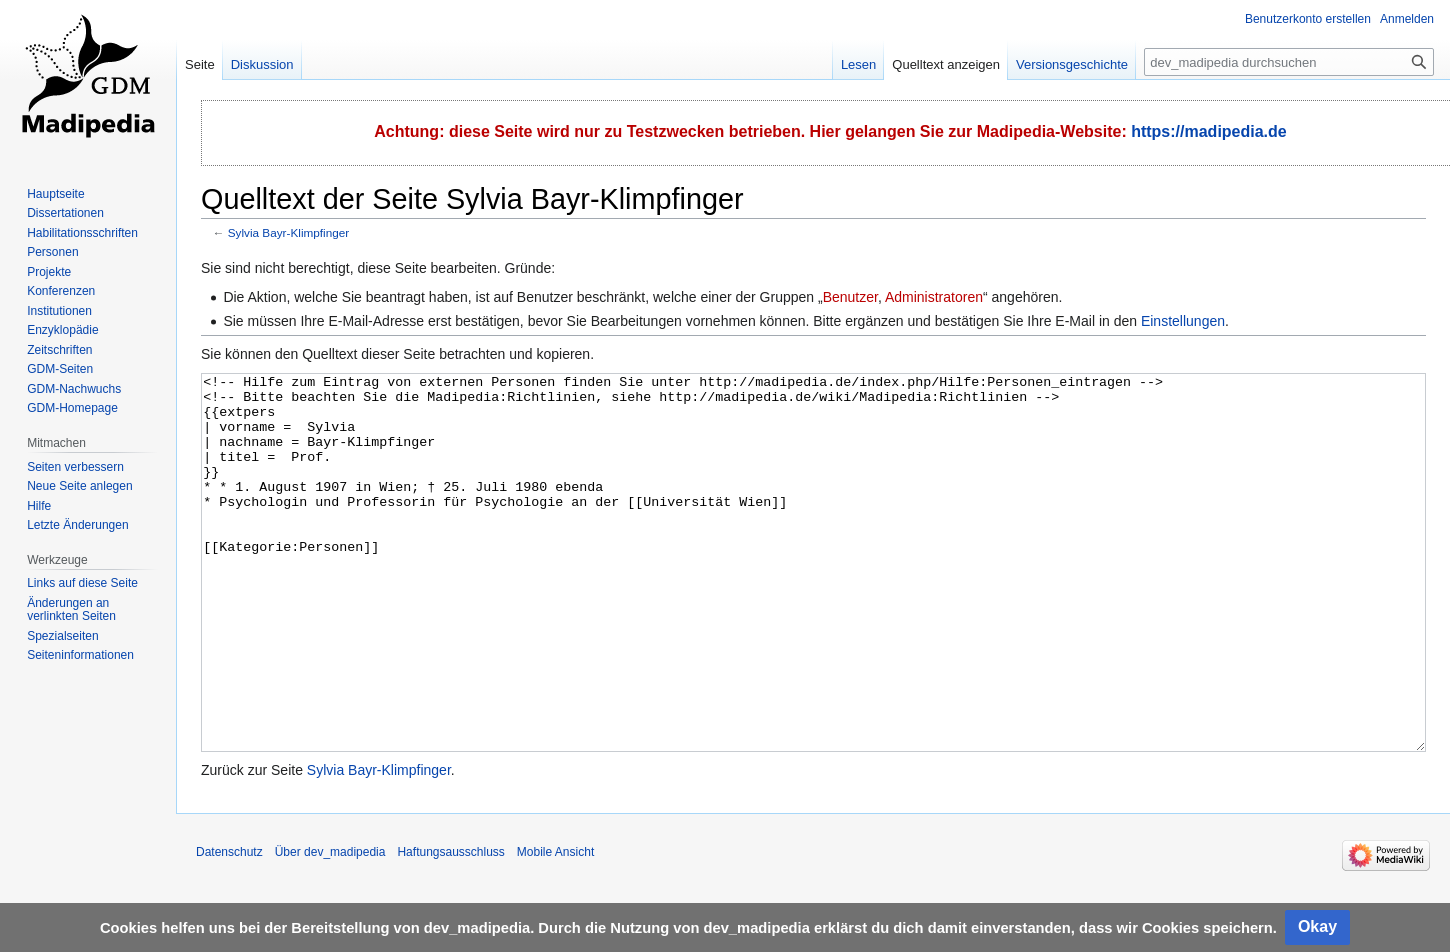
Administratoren (934, 297)
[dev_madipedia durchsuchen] (1289, 62)
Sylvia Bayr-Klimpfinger (288, 232)
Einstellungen (1183, 321)
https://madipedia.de (1209, 131)
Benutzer (850, 297)
